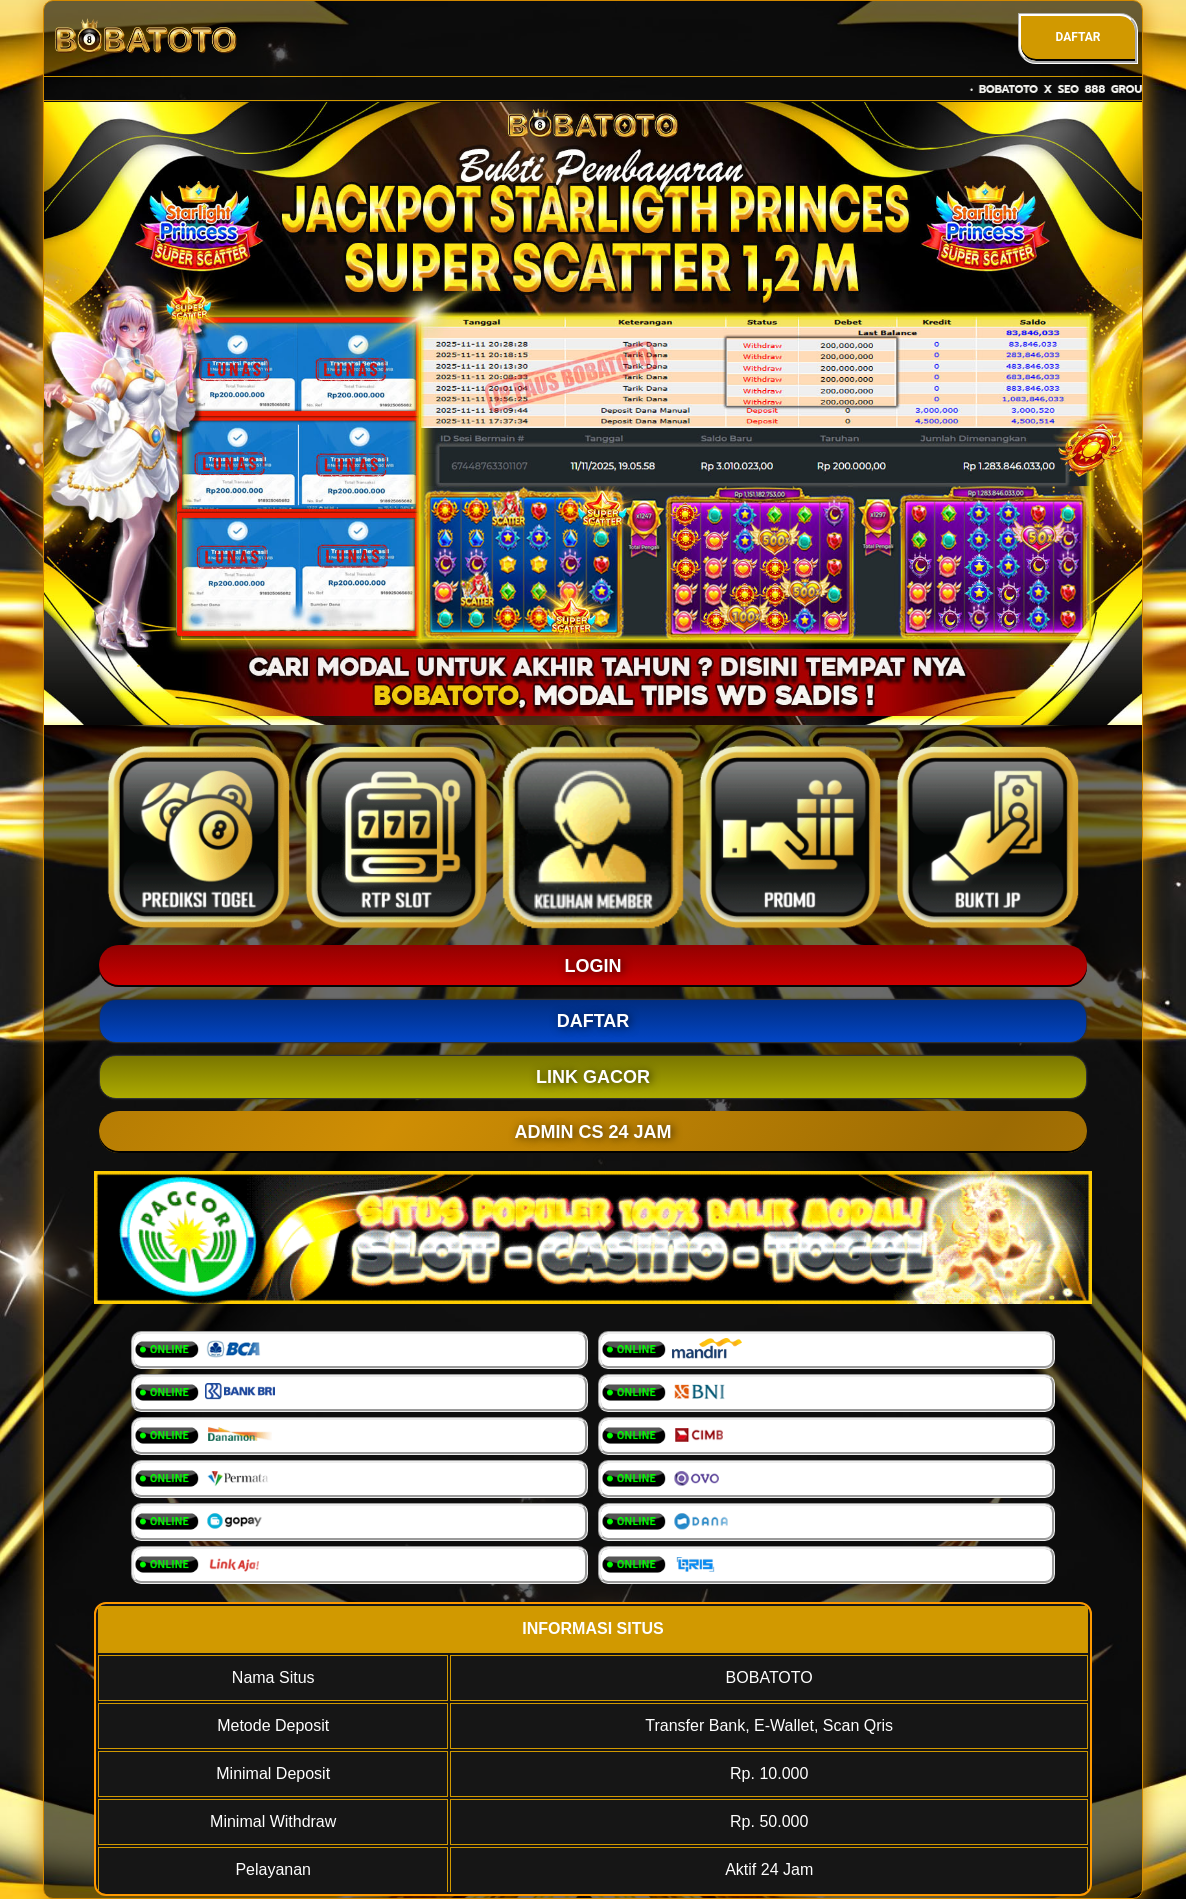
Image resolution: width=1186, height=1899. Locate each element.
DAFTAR (1077, 37)
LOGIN (593, 966)
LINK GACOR (593, 1077)
